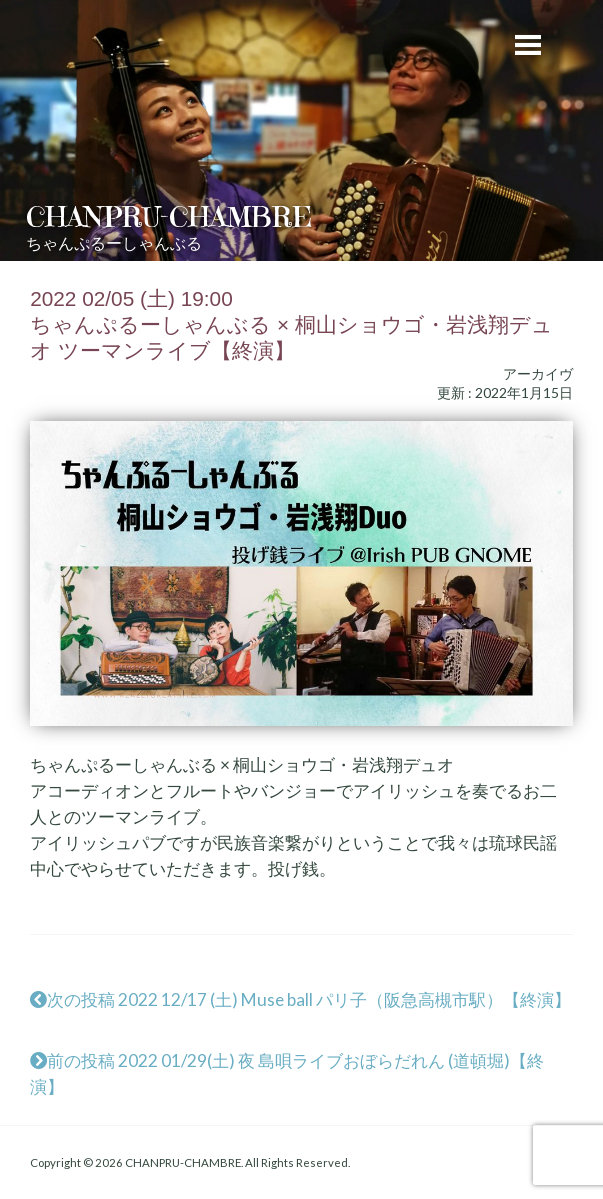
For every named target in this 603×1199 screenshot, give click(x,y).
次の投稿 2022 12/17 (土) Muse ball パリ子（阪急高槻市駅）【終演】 (300, 999)
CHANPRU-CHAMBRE (169, 217)
